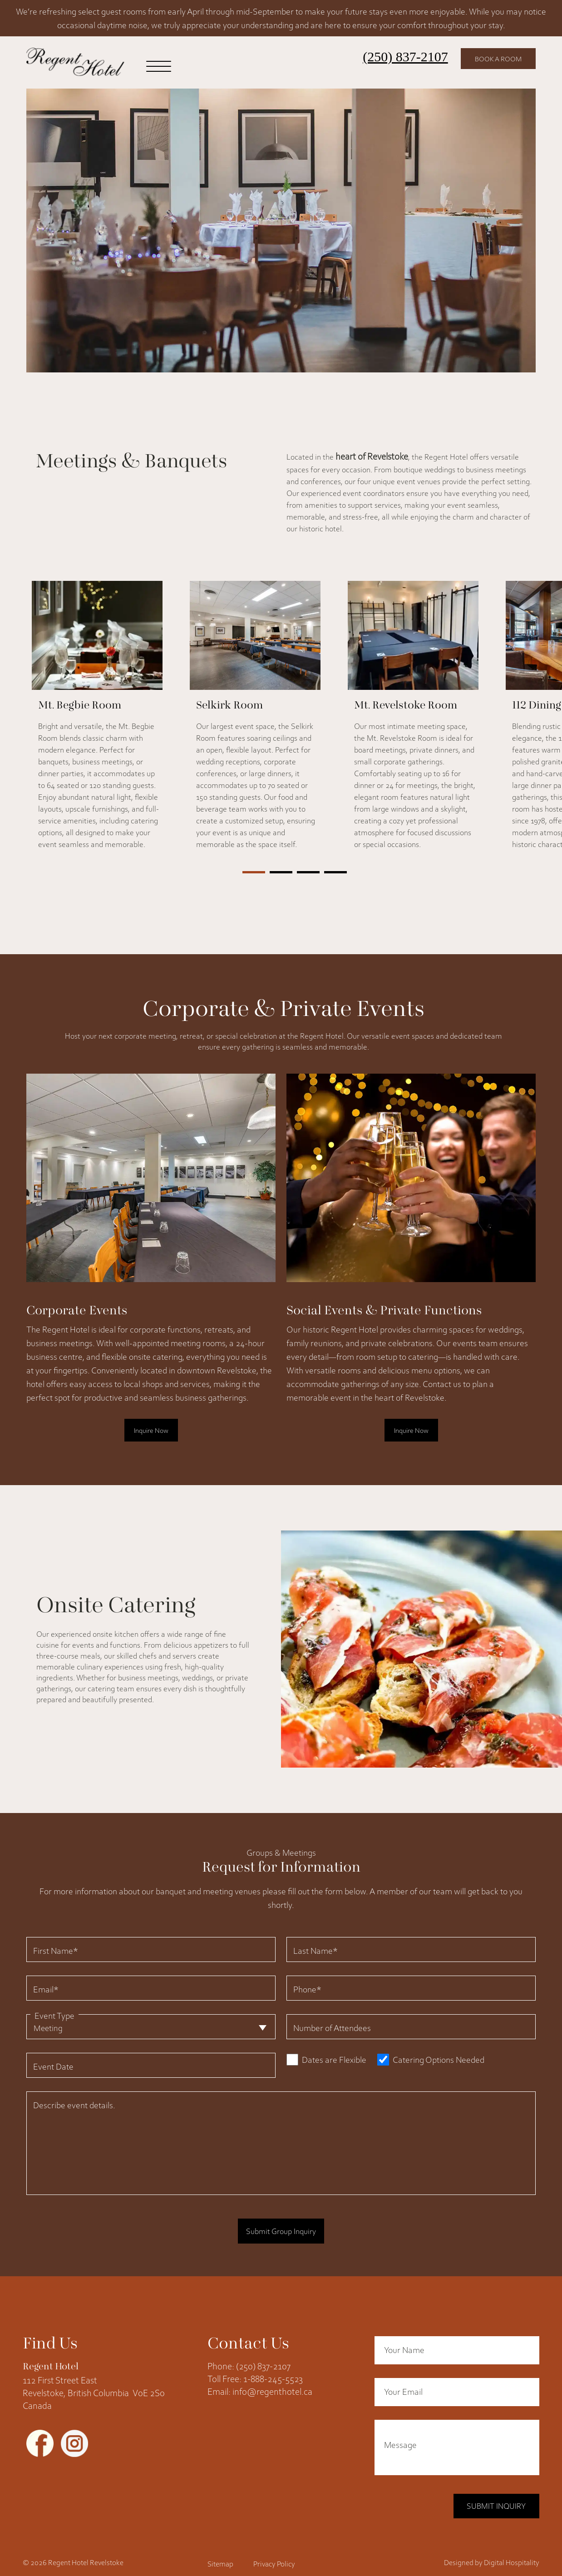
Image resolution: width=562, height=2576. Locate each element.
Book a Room (493, 58)
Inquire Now (151, 1428)
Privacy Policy (274, 2553)
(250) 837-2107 (396, 56)
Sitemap (220, 2553)
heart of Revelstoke (371, 455)
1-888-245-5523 (273, 2372)
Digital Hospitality (511, 2551)
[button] (253, 870)
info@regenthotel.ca (272, 2385)
